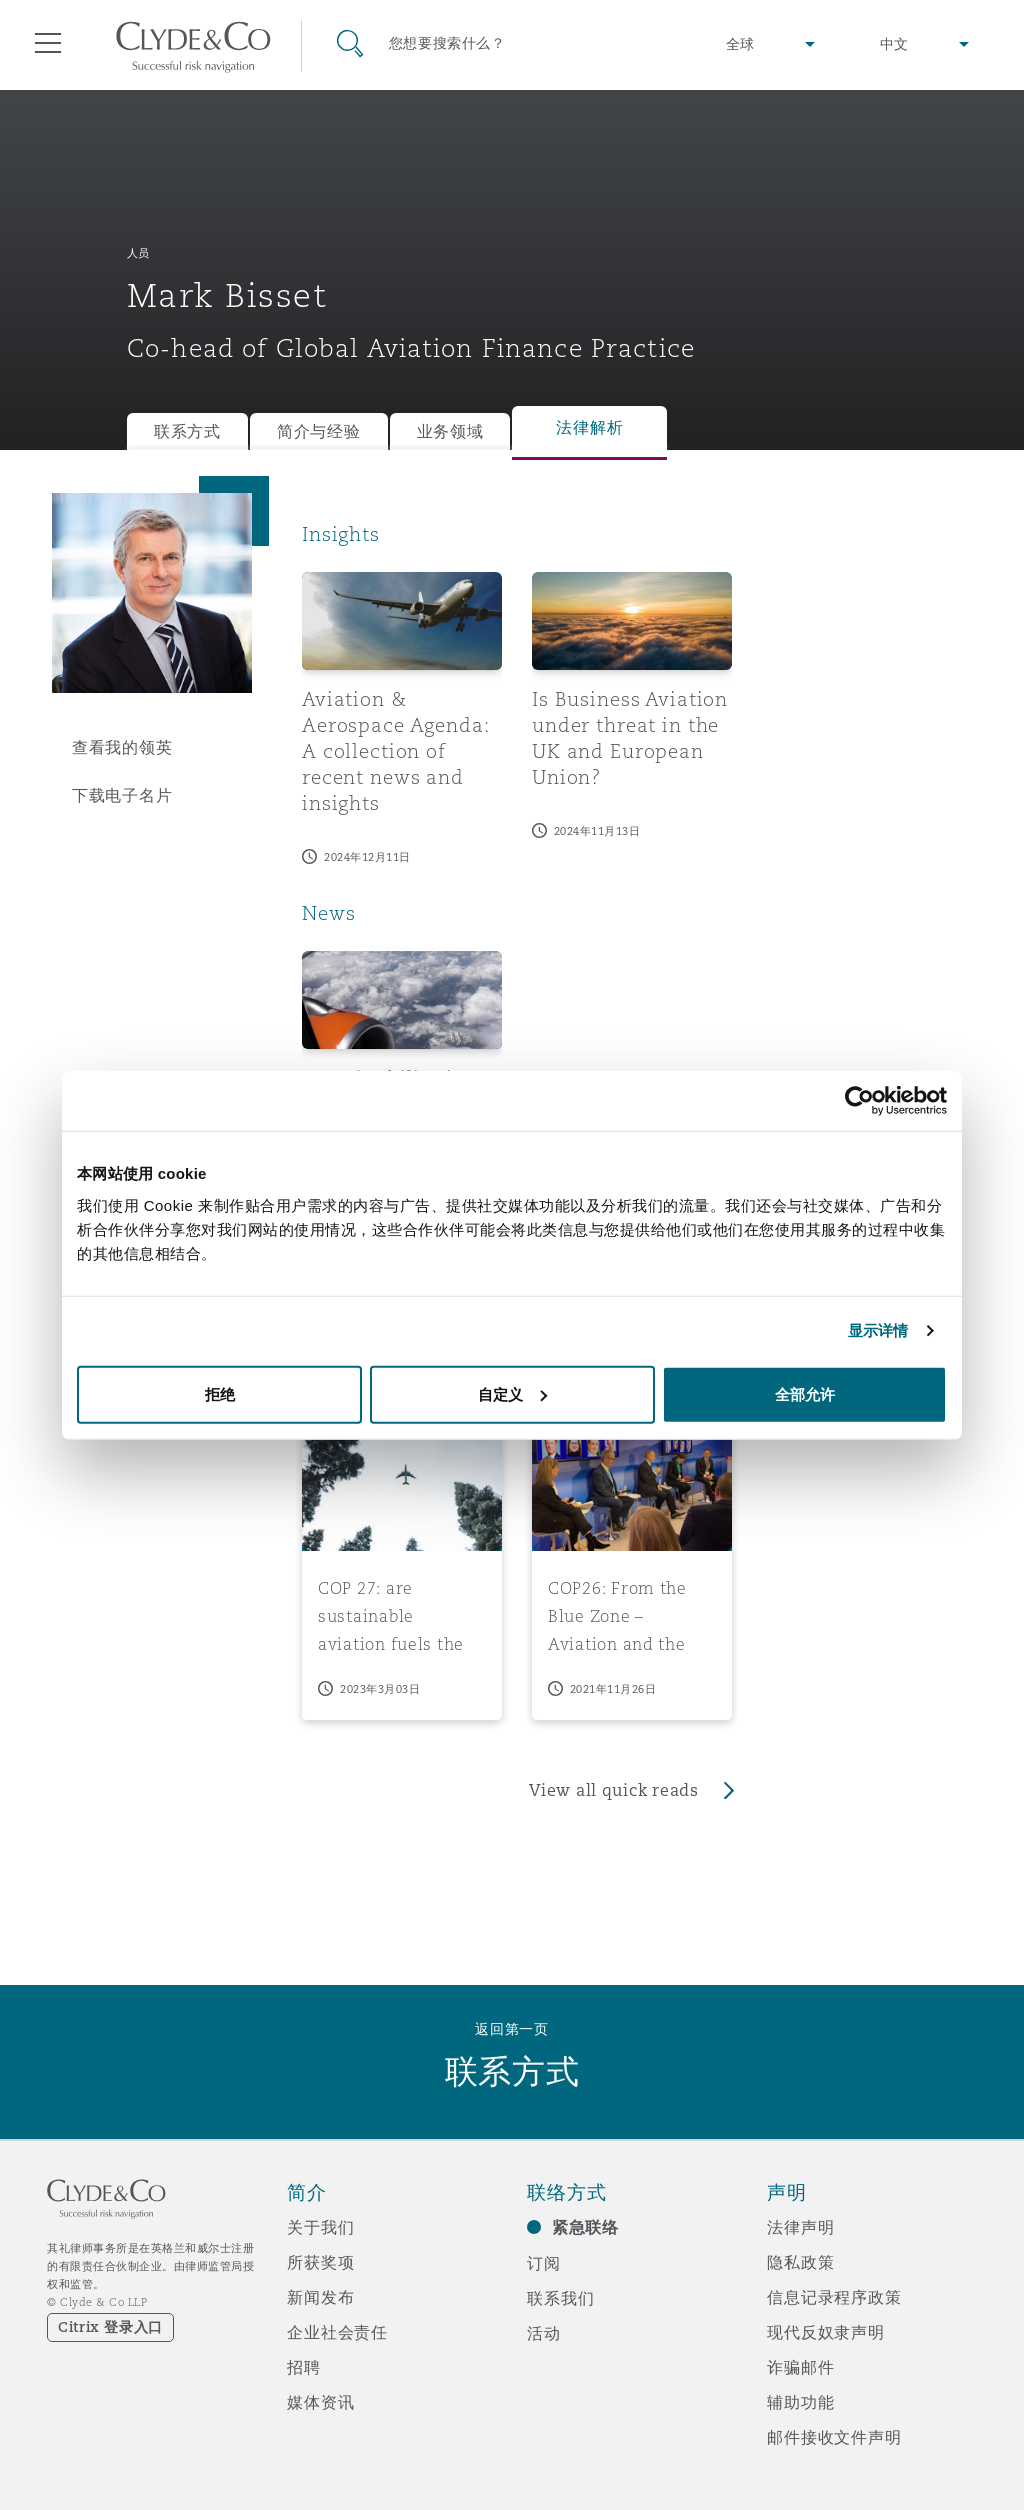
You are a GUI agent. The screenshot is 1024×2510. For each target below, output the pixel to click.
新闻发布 (320, 2297)
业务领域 (450, 431)
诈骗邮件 (800, 2367)
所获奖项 (320, 2262)
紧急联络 (585, 2227)
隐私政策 (800, 2262)
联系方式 (187, 431)
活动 (544, 2333)
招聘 (304, 2367)
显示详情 (878, 1330)
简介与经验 (319, 431)
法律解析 (589, 427)
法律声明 (800, 2227)
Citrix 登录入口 (110, 2327)
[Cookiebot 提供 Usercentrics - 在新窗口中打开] (859, 1101)
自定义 (512, 1393)
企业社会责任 (337, 2332)
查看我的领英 (122, 747)
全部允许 (805, 1393)
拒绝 (220, 1393)
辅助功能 (800, 2402)
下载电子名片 (122, 795)
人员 (138, 253)
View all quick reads (614, 1790)
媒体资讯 (320, 2402)
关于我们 (320, 2227)
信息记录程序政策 (834, 2297)
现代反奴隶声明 (826, 2332)
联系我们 (560, 2298)
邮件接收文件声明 (834, 2437)
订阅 (544, 2263)
